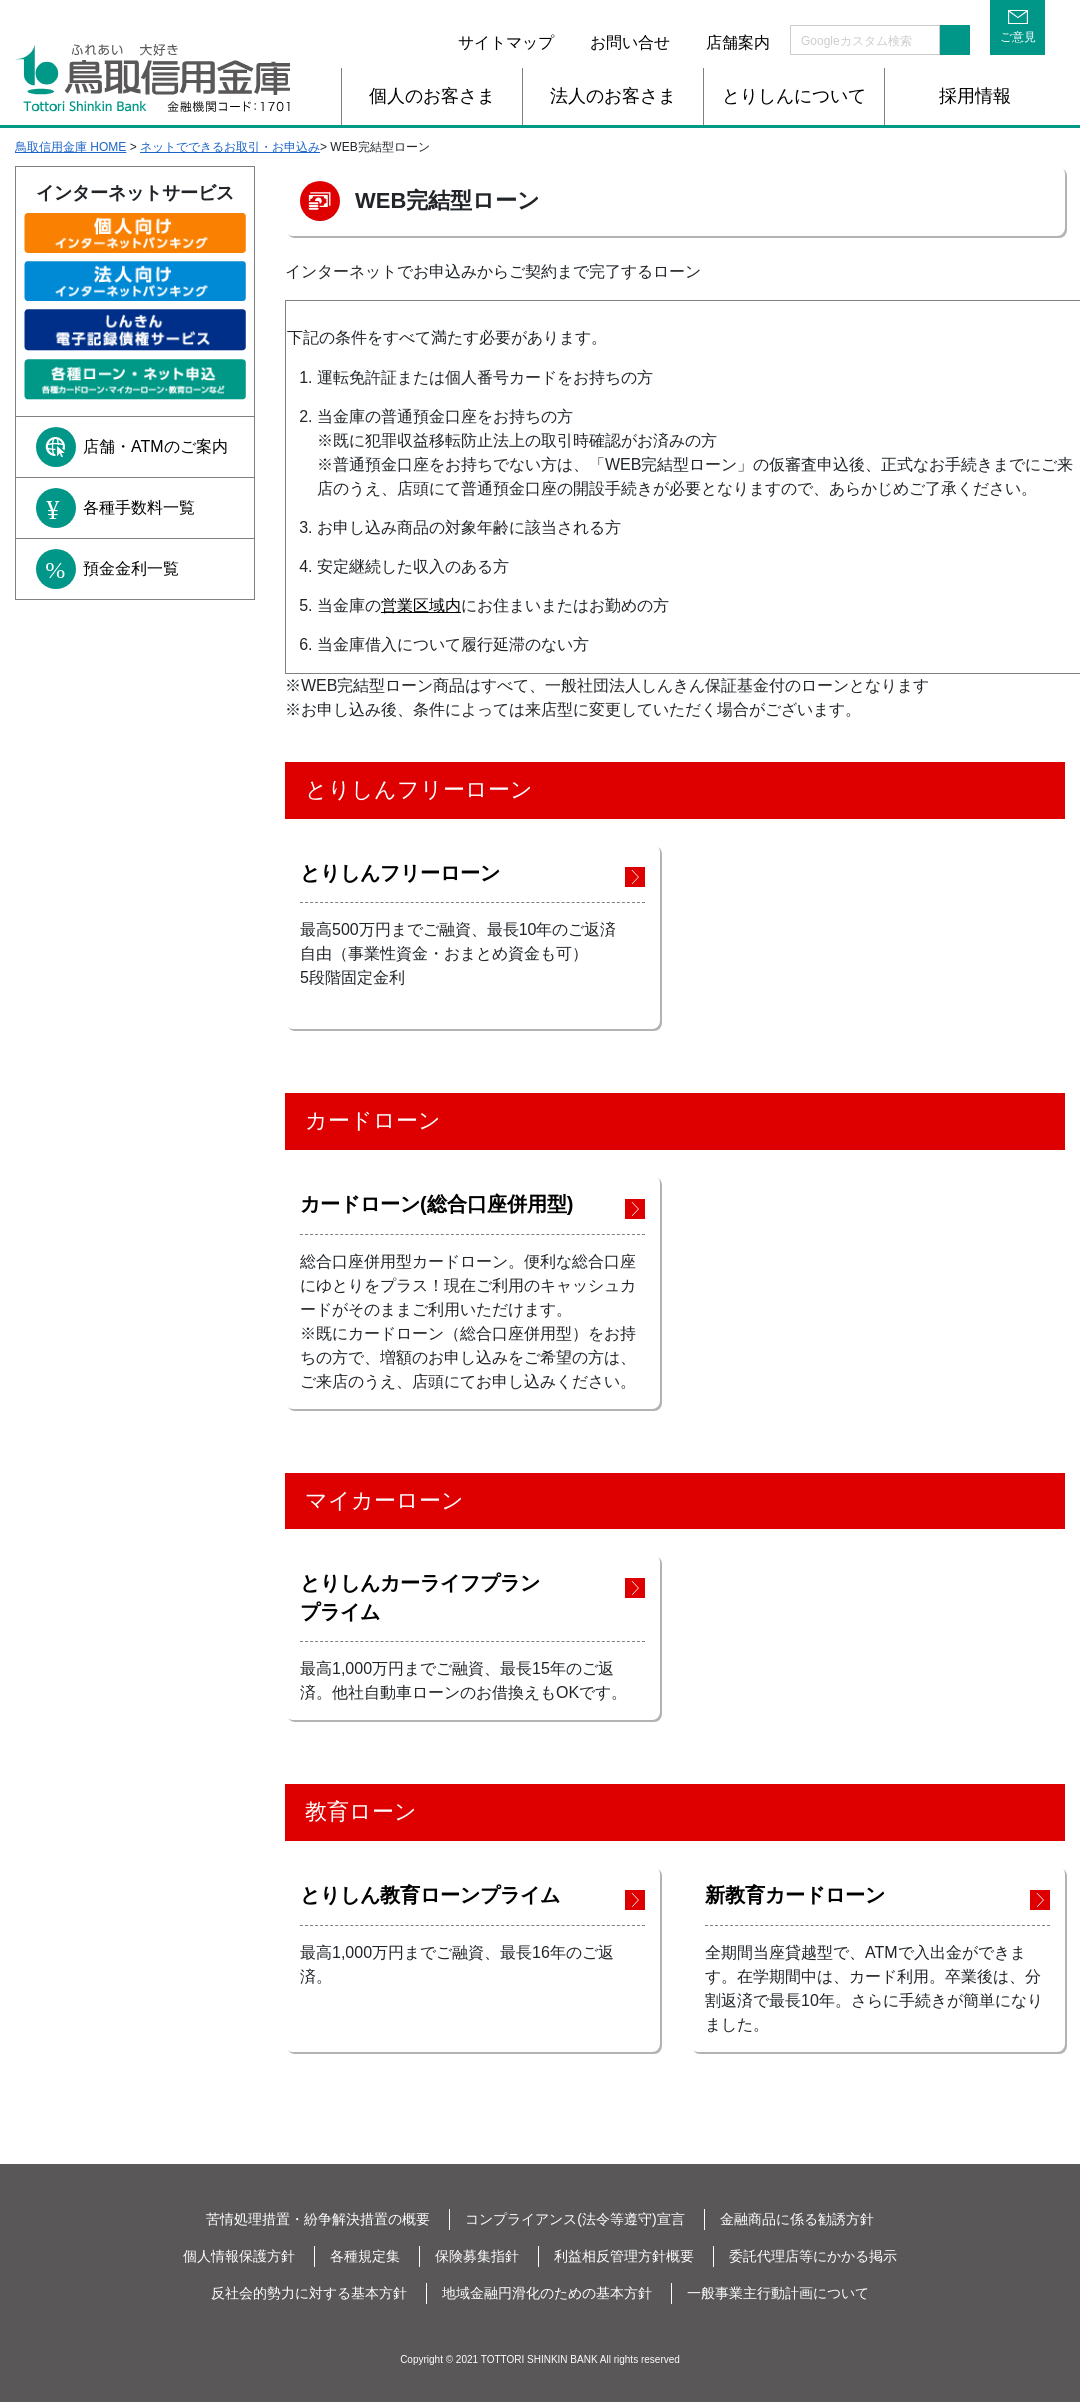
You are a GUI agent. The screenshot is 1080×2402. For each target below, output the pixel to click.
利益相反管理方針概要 (624, 2256)
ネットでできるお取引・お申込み (230, 147)
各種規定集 (365, 2256)
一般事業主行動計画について (778, 2293)
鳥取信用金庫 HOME (70, 147)
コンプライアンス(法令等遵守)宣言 (574, 2219)
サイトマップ (506, 42)
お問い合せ (630, 42)
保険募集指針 (477, 2256)
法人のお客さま (613, 96)
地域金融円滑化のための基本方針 (547, 2293)
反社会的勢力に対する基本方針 (309, 2293)
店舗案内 (738, 42)
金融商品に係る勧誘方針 (797, 2219)
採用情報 (975, 96)
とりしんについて (794, 96)
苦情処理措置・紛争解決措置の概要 (318, 2219)
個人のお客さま (432, 96)
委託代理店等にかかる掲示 (813, 2256)
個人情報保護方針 (239, 2256)
